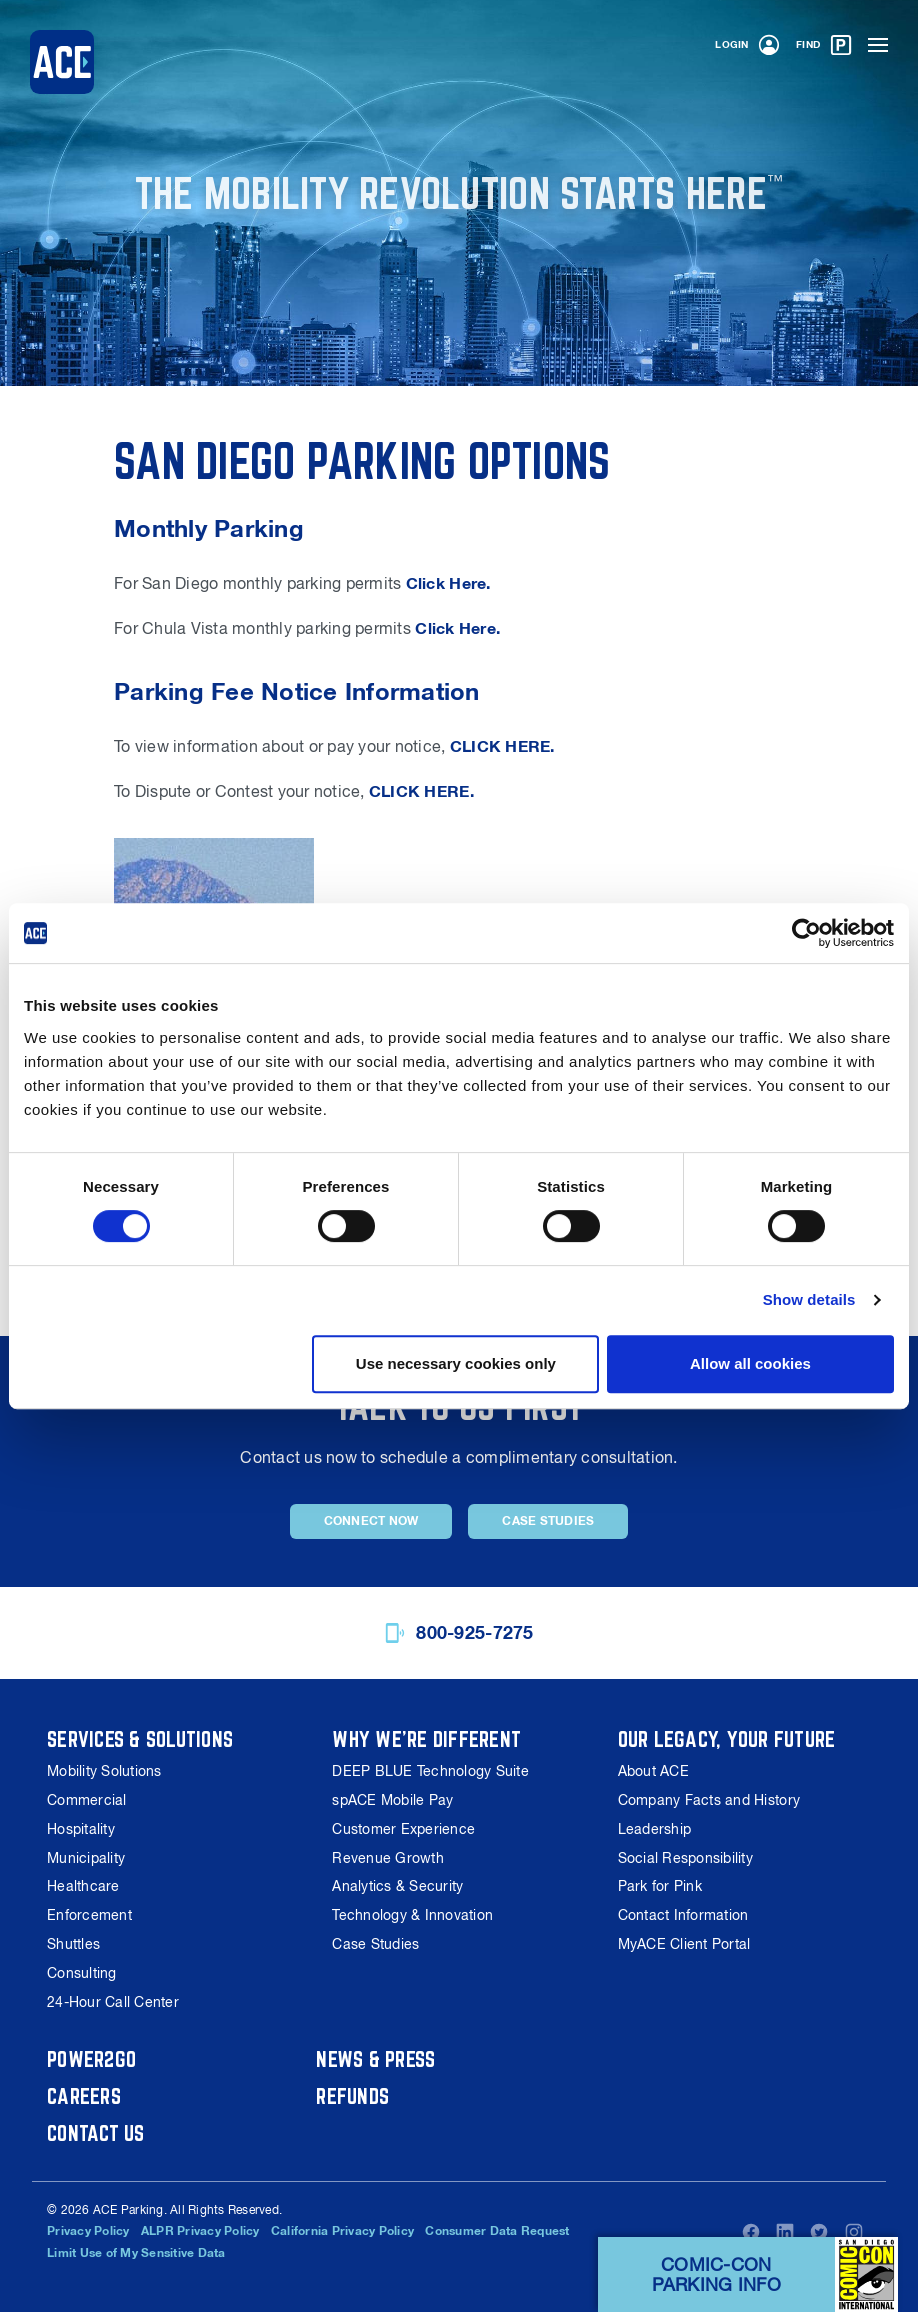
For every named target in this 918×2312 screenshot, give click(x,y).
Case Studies (548, 1521)
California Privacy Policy (342, 2231)
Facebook (751, 2232)
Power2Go (91, 2059)
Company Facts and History (709, 1800)
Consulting (82, 1973)
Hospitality (81, 1829)
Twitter (819, 2232)
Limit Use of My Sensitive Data (136, 2253)
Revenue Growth (388, 1858)
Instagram (854, 2232)
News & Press (376, 2059)
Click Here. (448, 583)
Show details (809, 1299)
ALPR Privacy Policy (200, 2231)
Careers (84, 2096)
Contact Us (96, 2133)
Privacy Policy (88, 2231)
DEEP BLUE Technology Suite (430, 1771)
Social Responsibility (685, 1858)
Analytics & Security (397, 1886)
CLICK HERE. (502, 746)
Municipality (86, 1858)
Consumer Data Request (498, 2231)
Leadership (655, 1829)
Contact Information (683, 1915)
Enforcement (89, 1915)
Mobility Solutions (104, 1771)
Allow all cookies (750, 1363)
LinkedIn (785, 2232)
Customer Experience (403, 1829)
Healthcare (83, 1886)
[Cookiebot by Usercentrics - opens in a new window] (806, 933)
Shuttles (73, 1944)
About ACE (653, 1771)
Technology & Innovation (412, 1915)
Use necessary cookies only (456, 1363)
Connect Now (371, 1521)
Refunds (352, 2096)
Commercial (87, 1800)
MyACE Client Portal (684, 1944)
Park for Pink (660, 1886)
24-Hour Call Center (113, 2002)
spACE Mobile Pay (392, 1800)
